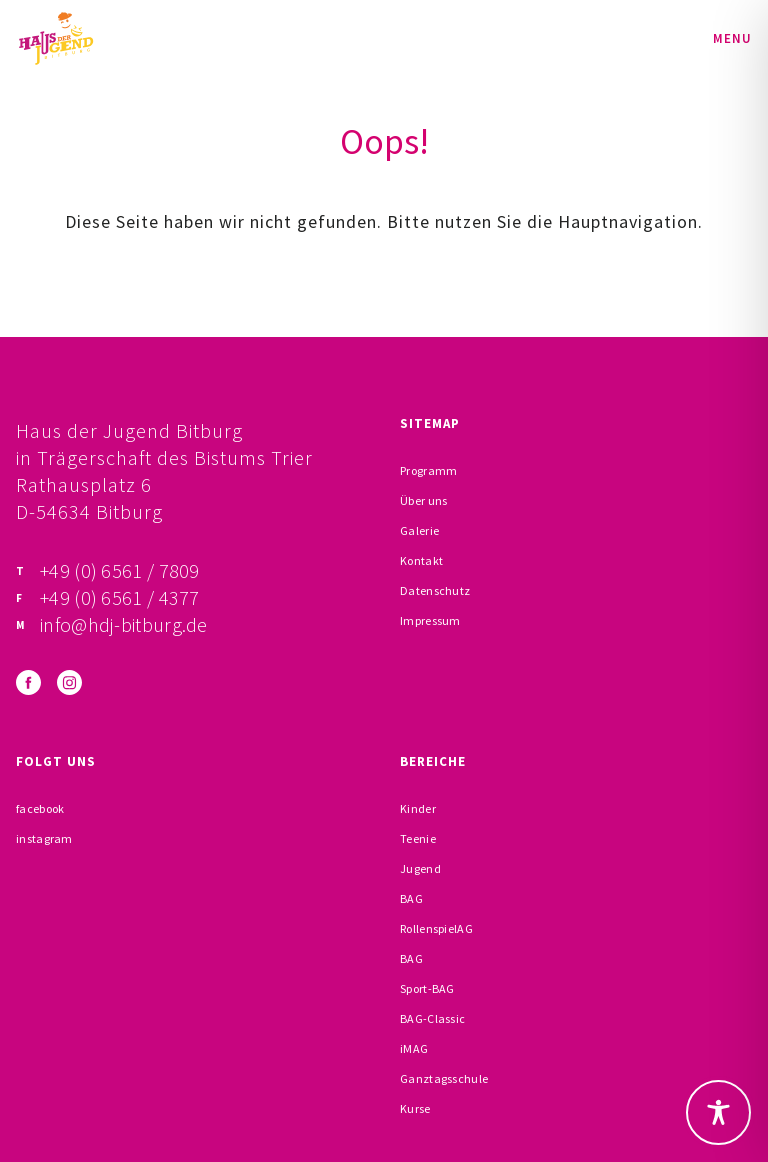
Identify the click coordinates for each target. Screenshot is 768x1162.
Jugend (420, 868)
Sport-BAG (427, 988)
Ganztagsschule (444, 1078)
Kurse (415, 1108)
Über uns (423, 500)
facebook (40, 808)
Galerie (419, 530)
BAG (411, 898)
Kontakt (421, 560)
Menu (732, 38)
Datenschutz (435, 590)
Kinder (418, 808)
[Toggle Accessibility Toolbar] (718, 1112)
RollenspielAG (436, 928)
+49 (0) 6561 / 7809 (120, 570)
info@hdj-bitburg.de (124, 624)
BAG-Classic (432, 1018)
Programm (428, 470)
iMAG (414, 1048)
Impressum (430, 620)
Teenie (418, 838)
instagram (44, 838)
